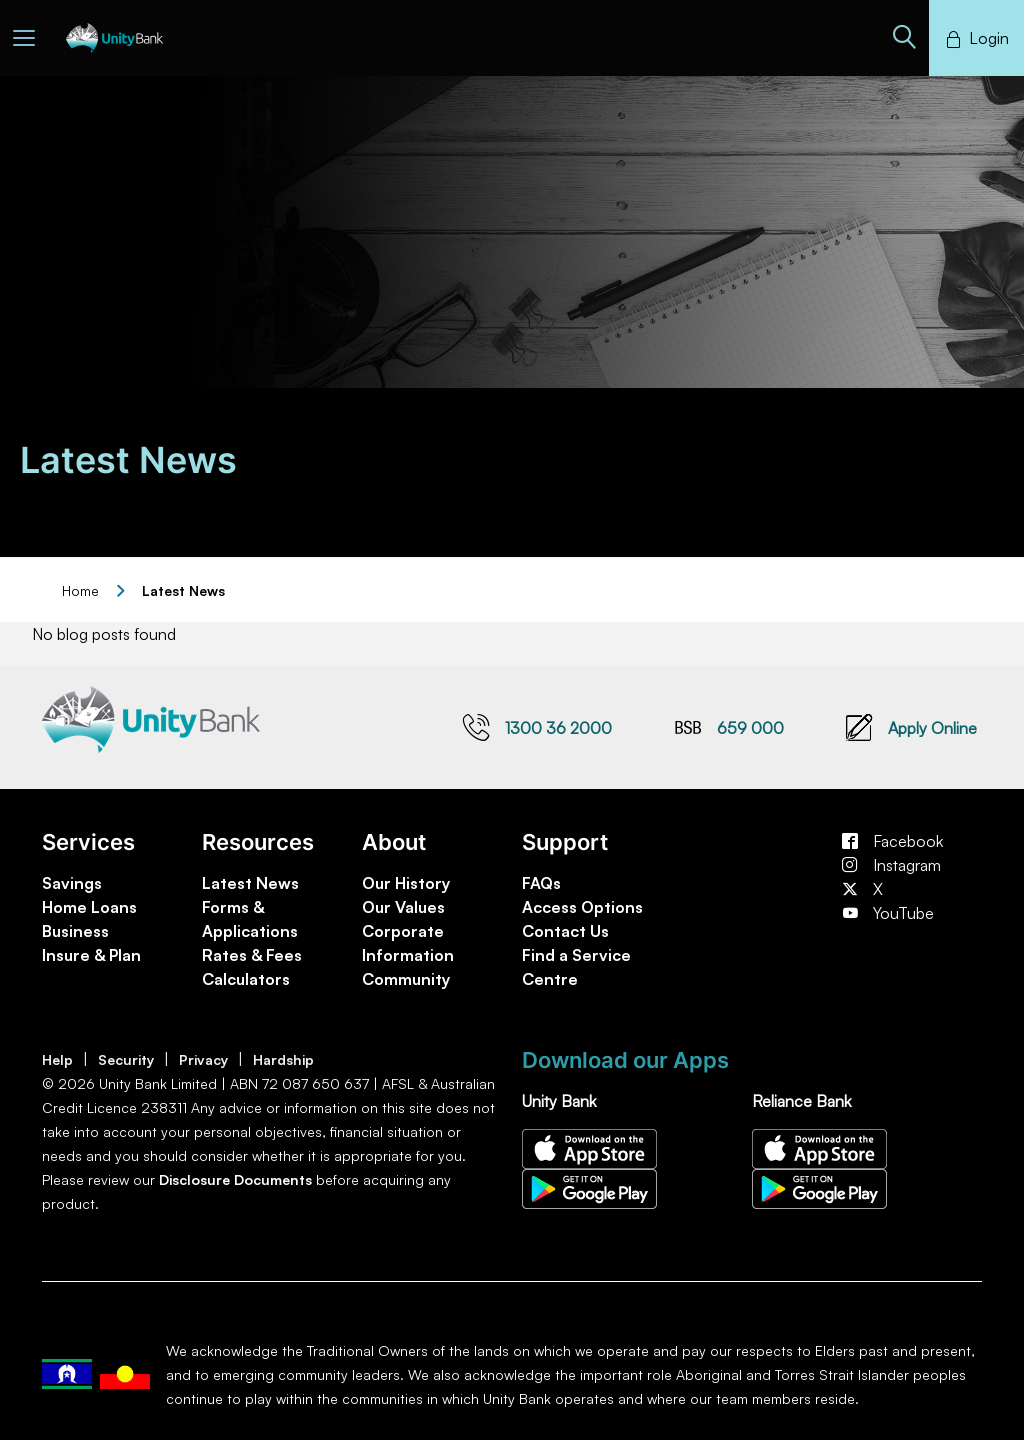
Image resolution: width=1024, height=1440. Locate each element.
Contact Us (565, 931)
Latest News (250, 883)
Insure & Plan (91, 955)
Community (406, 979)
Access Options (582, 907)
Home (80, 590)
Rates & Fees (252, 955)
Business (75, 931)
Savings (72, 883)
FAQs (541, 883)
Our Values (403, 907)
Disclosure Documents (235, 1179)
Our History (406, 883)
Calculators (246, 979)
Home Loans (89, 907)
